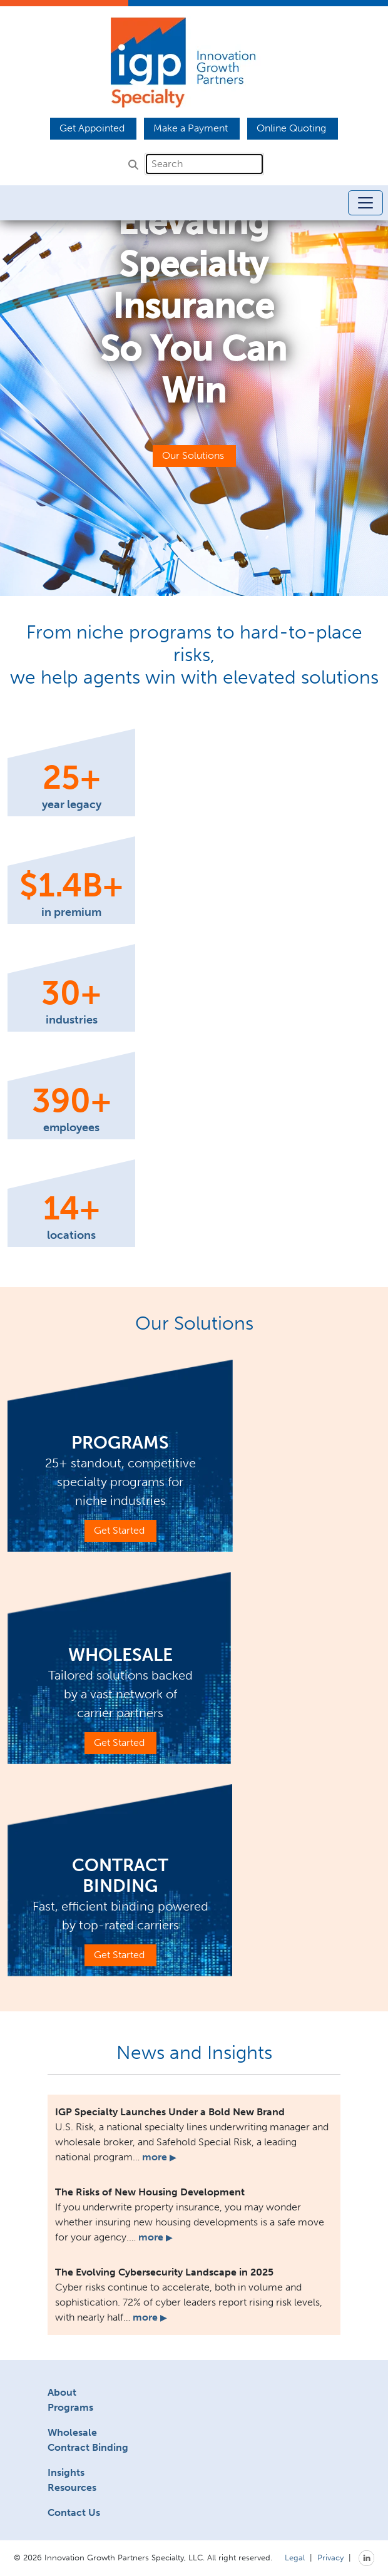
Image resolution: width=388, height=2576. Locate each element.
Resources (72, 2487)
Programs (70, 2407)
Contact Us (74, 2512)
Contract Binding (88, 2447)
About (62, 2392)
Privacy (330, 2557)
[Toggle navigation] (365, 202)
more (159, 2157)
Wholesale (72, 2432)
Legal (295, 2557)
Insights (66, 2472)
